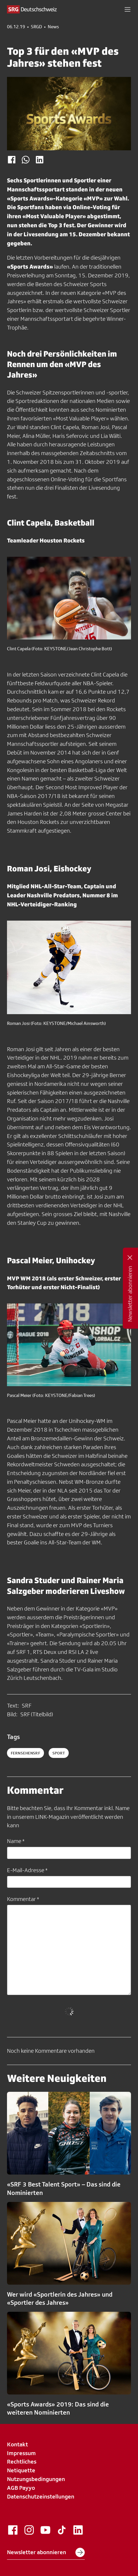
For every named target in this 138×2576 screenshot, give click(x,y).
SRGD (36, 26)
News (53, 26)
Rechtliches (21, 2461)
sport (58, 1753)
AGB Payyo (21, 2488)
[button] (127, 9)
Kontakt (17, 2444)
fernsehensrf (25, 1753)
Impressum (21, 2453)
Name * (15, 1841)
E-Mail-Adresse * (27, 1870)
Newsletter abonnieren (46, 2552)
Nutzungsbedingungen (36, 2479)
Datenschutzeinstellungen (40, 2496)
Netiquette (21, 2470)
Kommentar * (23, 1899)
